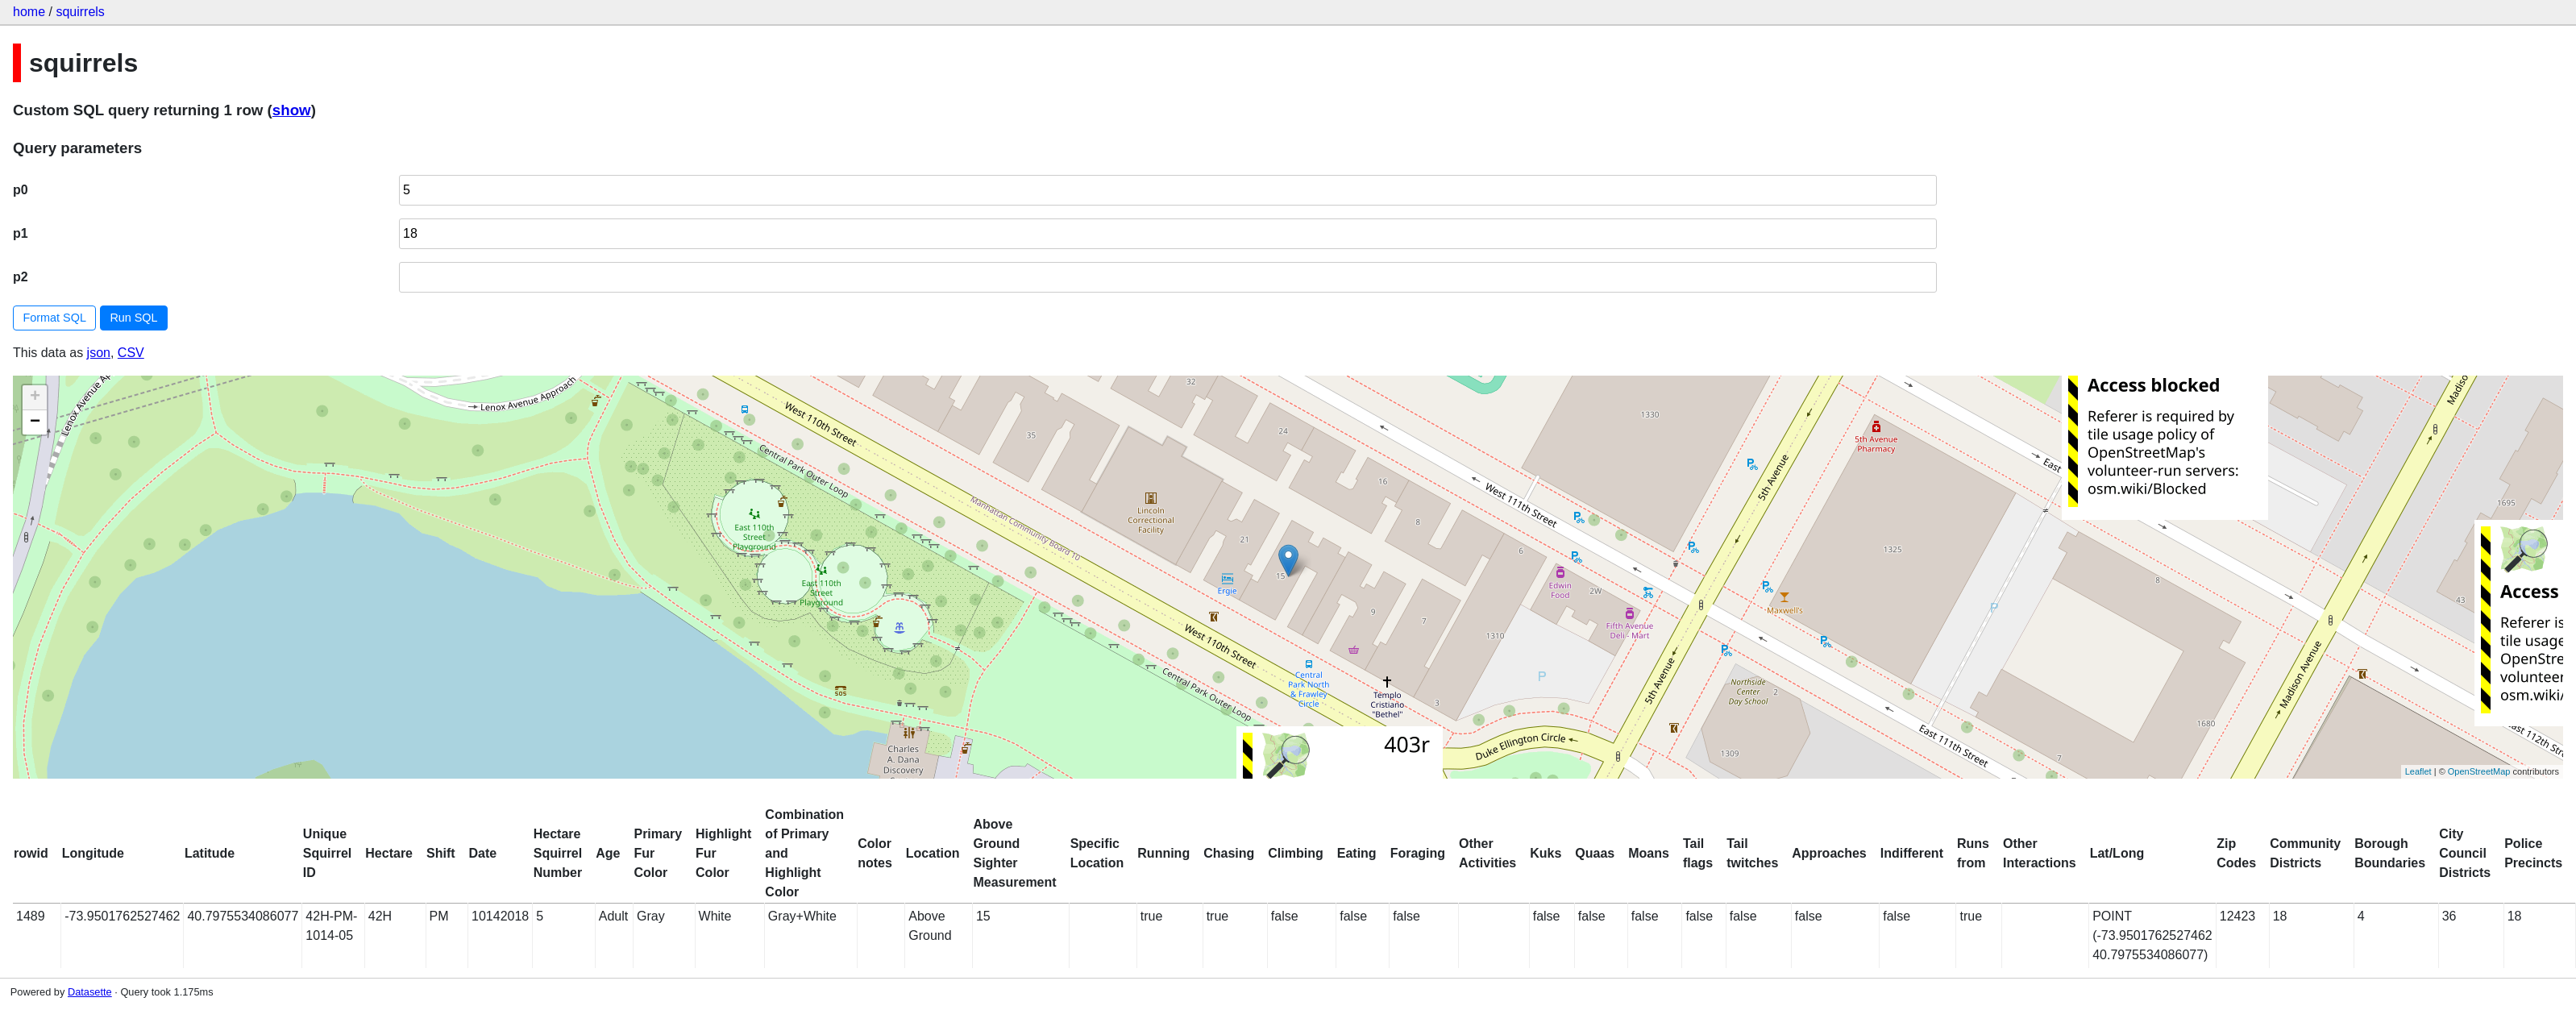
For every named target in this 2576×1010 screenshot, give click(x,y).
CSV (131, 353)
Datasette (90, 992)
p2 (20, 277)
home (29, 12)
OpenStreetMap (2479, 771)
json (98, 353)
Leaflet (2418, 771)
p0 (20, 190)
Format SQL (54, 317)
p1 (20, 233)
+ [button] (35, 397)
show (291, 110)
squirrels (80, 12)
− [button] (35, 422)
